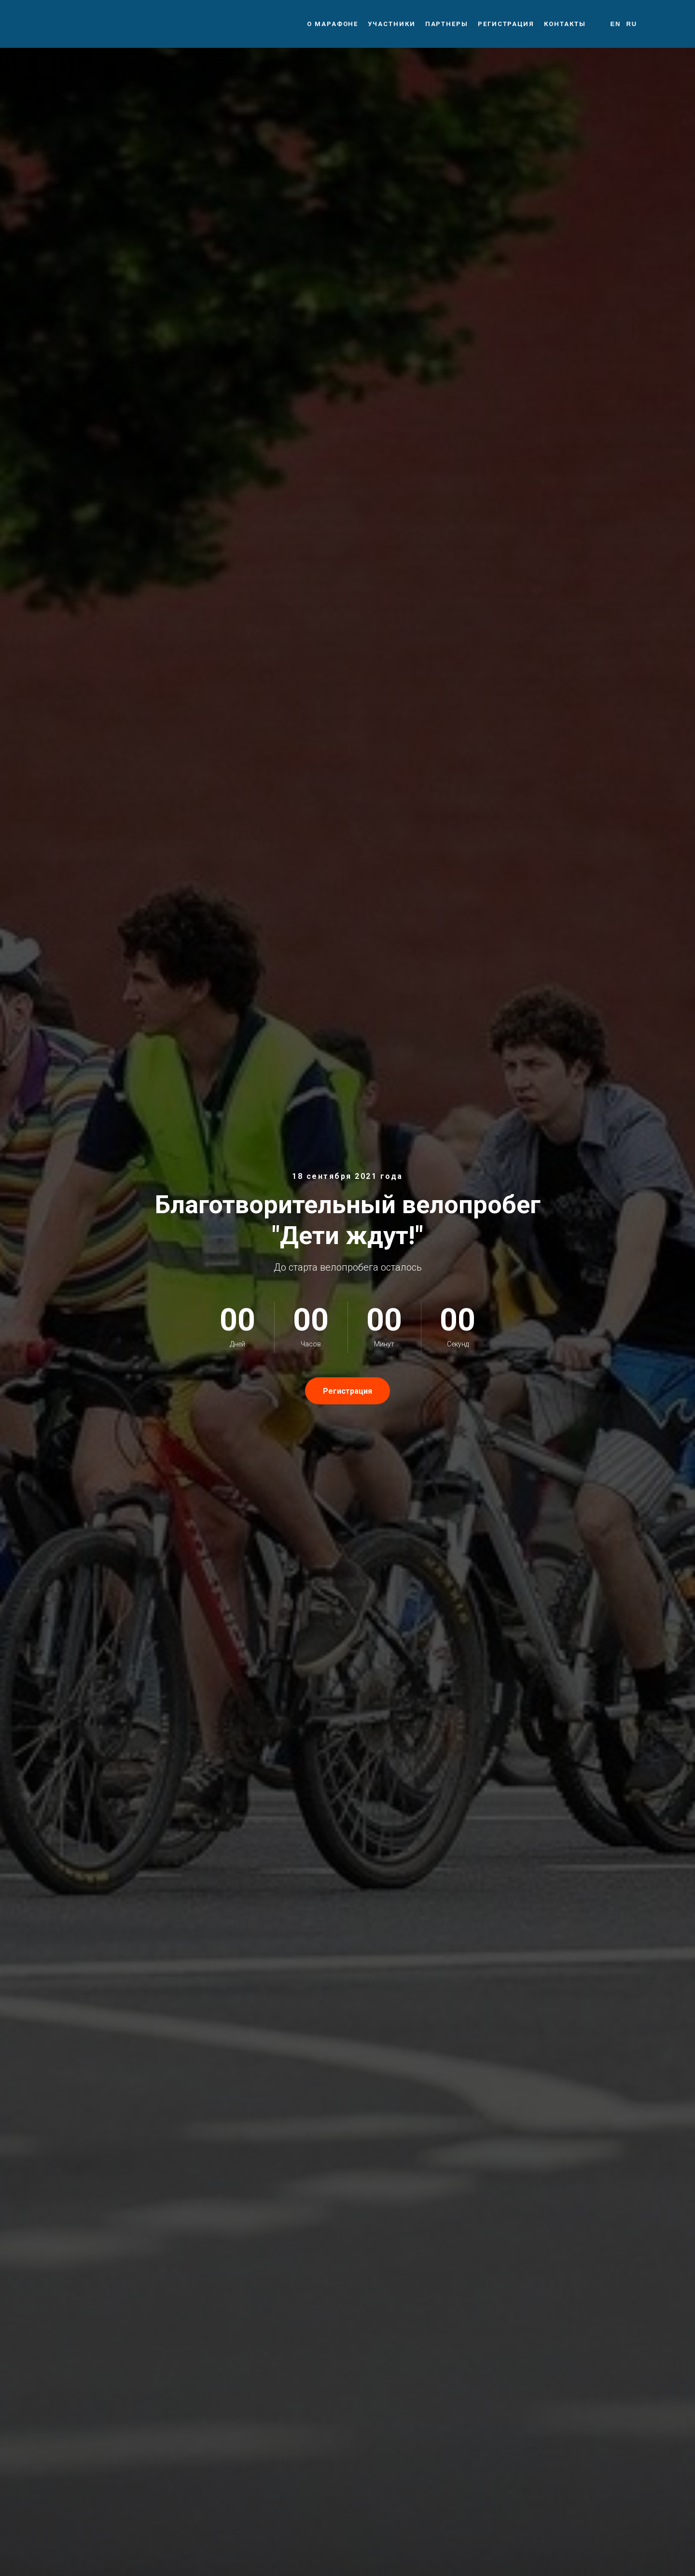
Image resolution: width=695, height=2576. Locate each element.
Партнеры (446, 24)
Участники (391, 24)
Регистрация (506, 24)
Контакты (564, 24)
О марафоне (332, 24)
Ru (631, 24)
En (615, 24)
